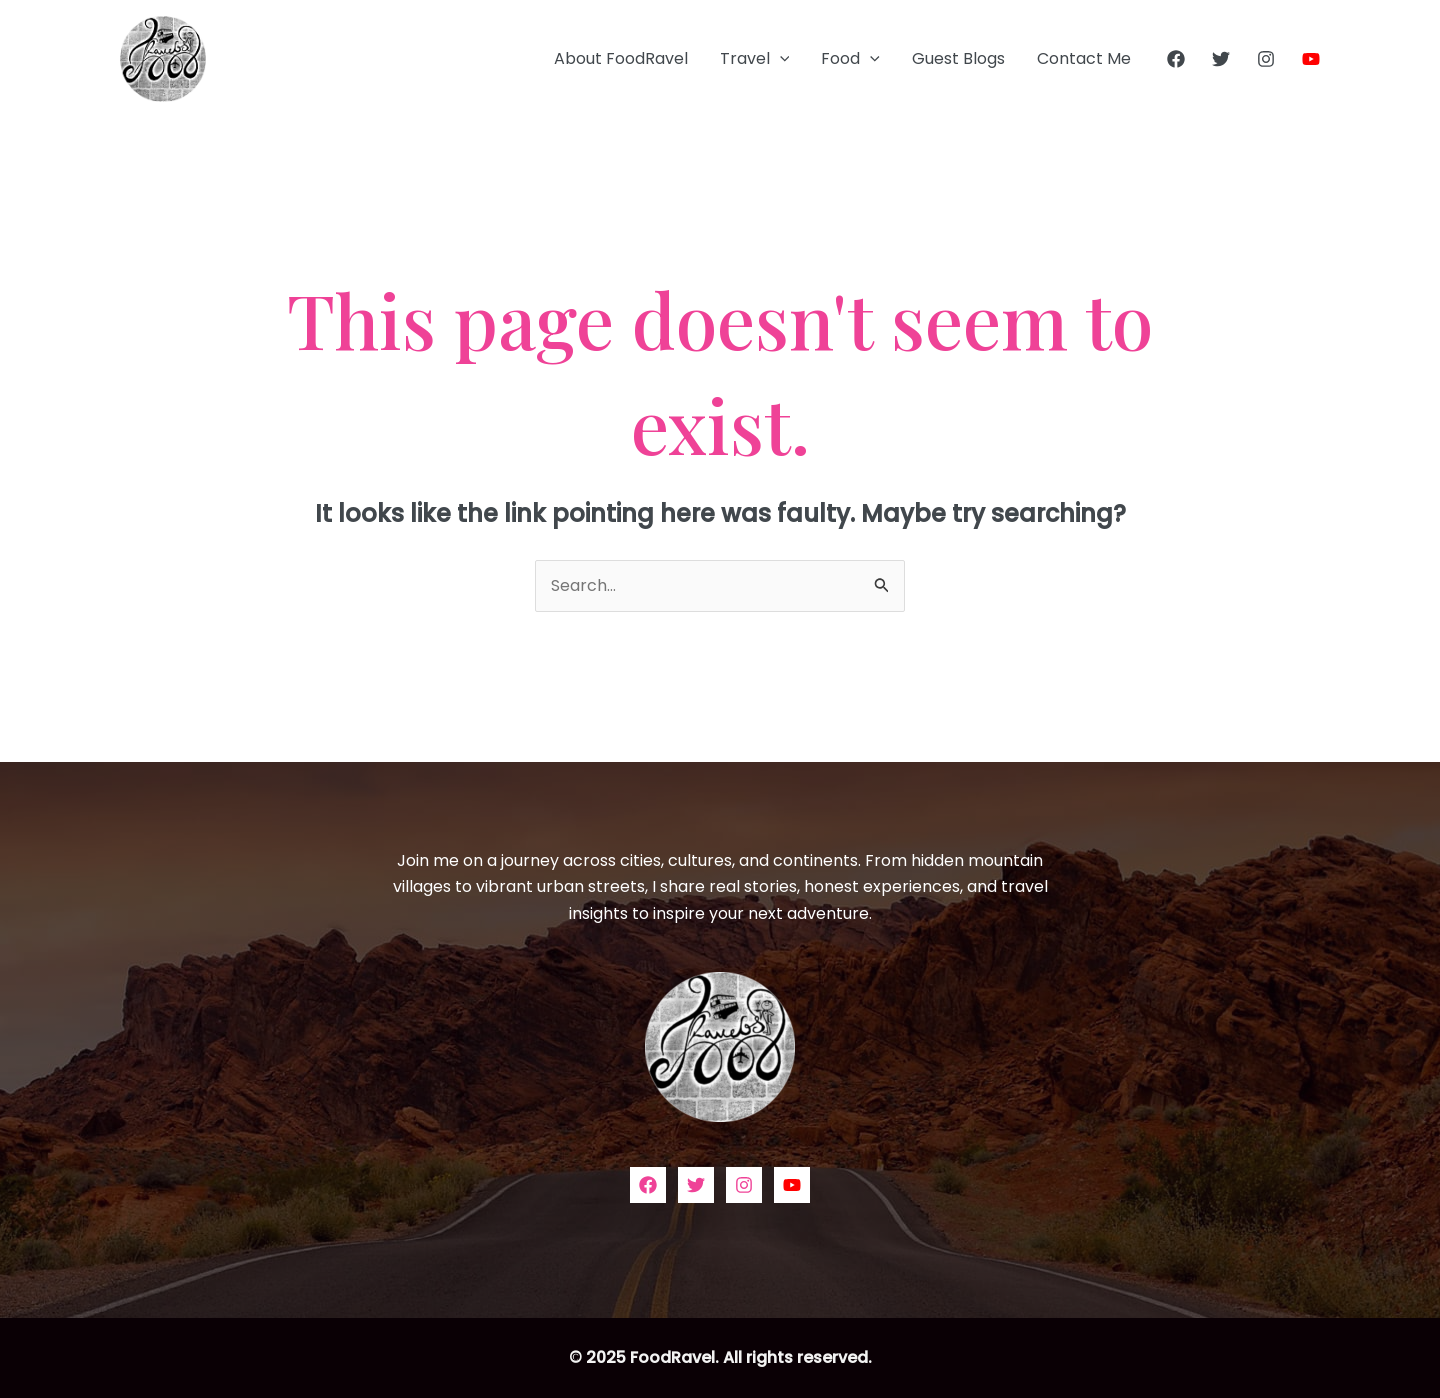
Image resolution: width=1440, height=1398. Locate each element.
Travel (755, 59)
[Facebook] (1176, 59)
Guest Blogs (958, 58)
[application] (780, 59)
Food (850, 59)
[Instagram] (1266, 59)
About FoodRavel (621, 58)
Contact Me (1084, 58)
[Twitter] (1221, 59)
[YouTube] (1311, 59)
